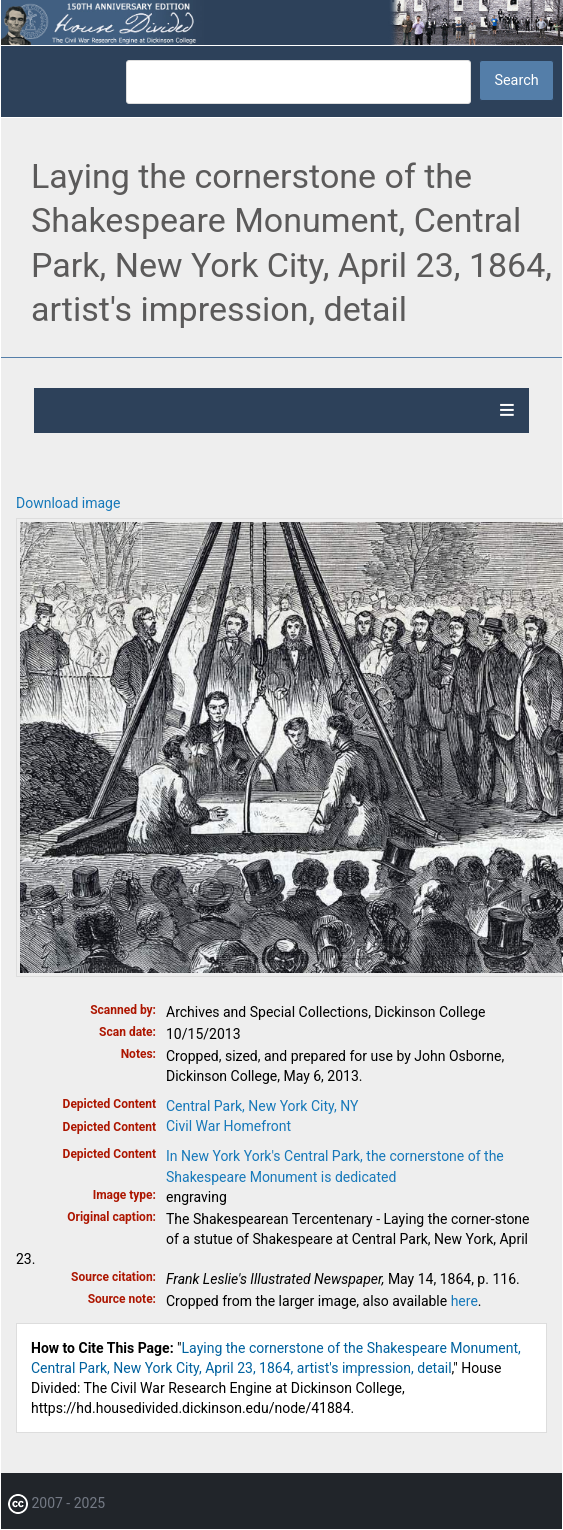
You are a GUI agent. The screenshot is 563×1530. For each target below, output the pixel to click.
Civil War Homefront (228, 1126)
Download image (68, 503)
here (464, 1301)
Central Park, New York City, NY (262, 1106)
